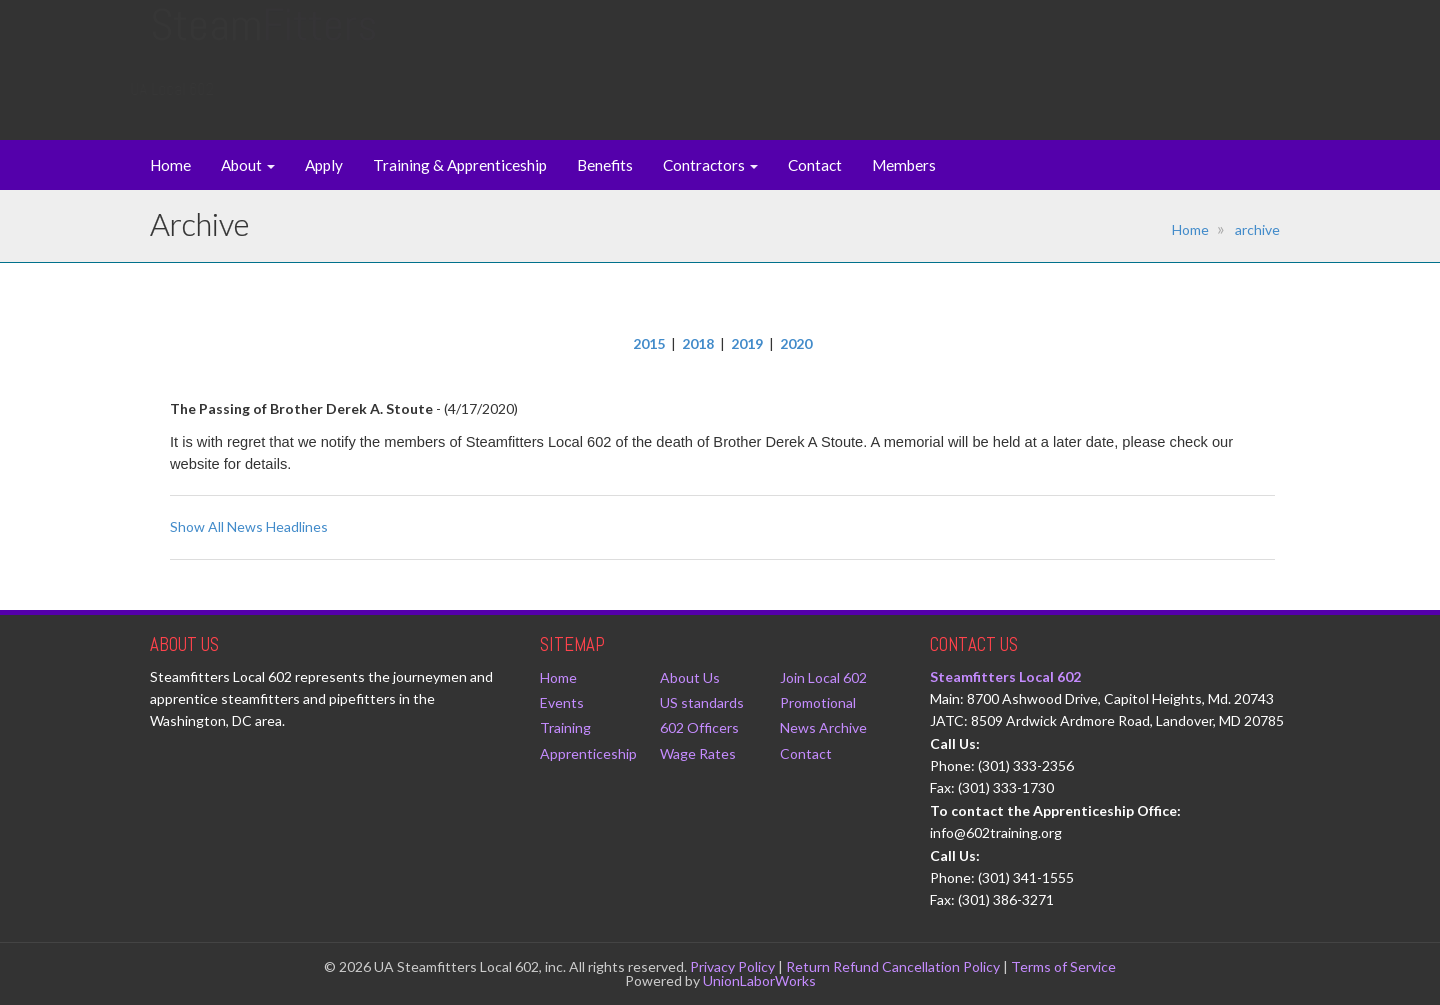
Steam (263, 44)
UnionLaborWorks (759, 980)
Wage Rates (698, 753)
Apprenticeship (588, 753)
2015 (649, 343)
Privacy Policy (732, 966)
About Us (690, 677)
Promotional (818, 702)
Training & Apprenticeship (460, 165)
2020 (796, 343)
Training (565, 727)
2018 (698, 343)
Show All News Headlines (249, 526)
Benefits (605, 165)
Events (562, 702)
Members (904, 165)
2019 (747, 343)
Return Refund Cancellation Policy (893, 966)
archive (1257, 229)
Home (170, 165)
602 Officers (699, 727)
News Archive (823, 727)
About (248, 165)
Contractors (710, 165)
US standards (702, 702)
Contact (815, 165)
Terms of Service (1063, 966)
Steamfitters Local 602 (1005, 676)
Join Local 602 (823, 677)
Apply (324, 165)
